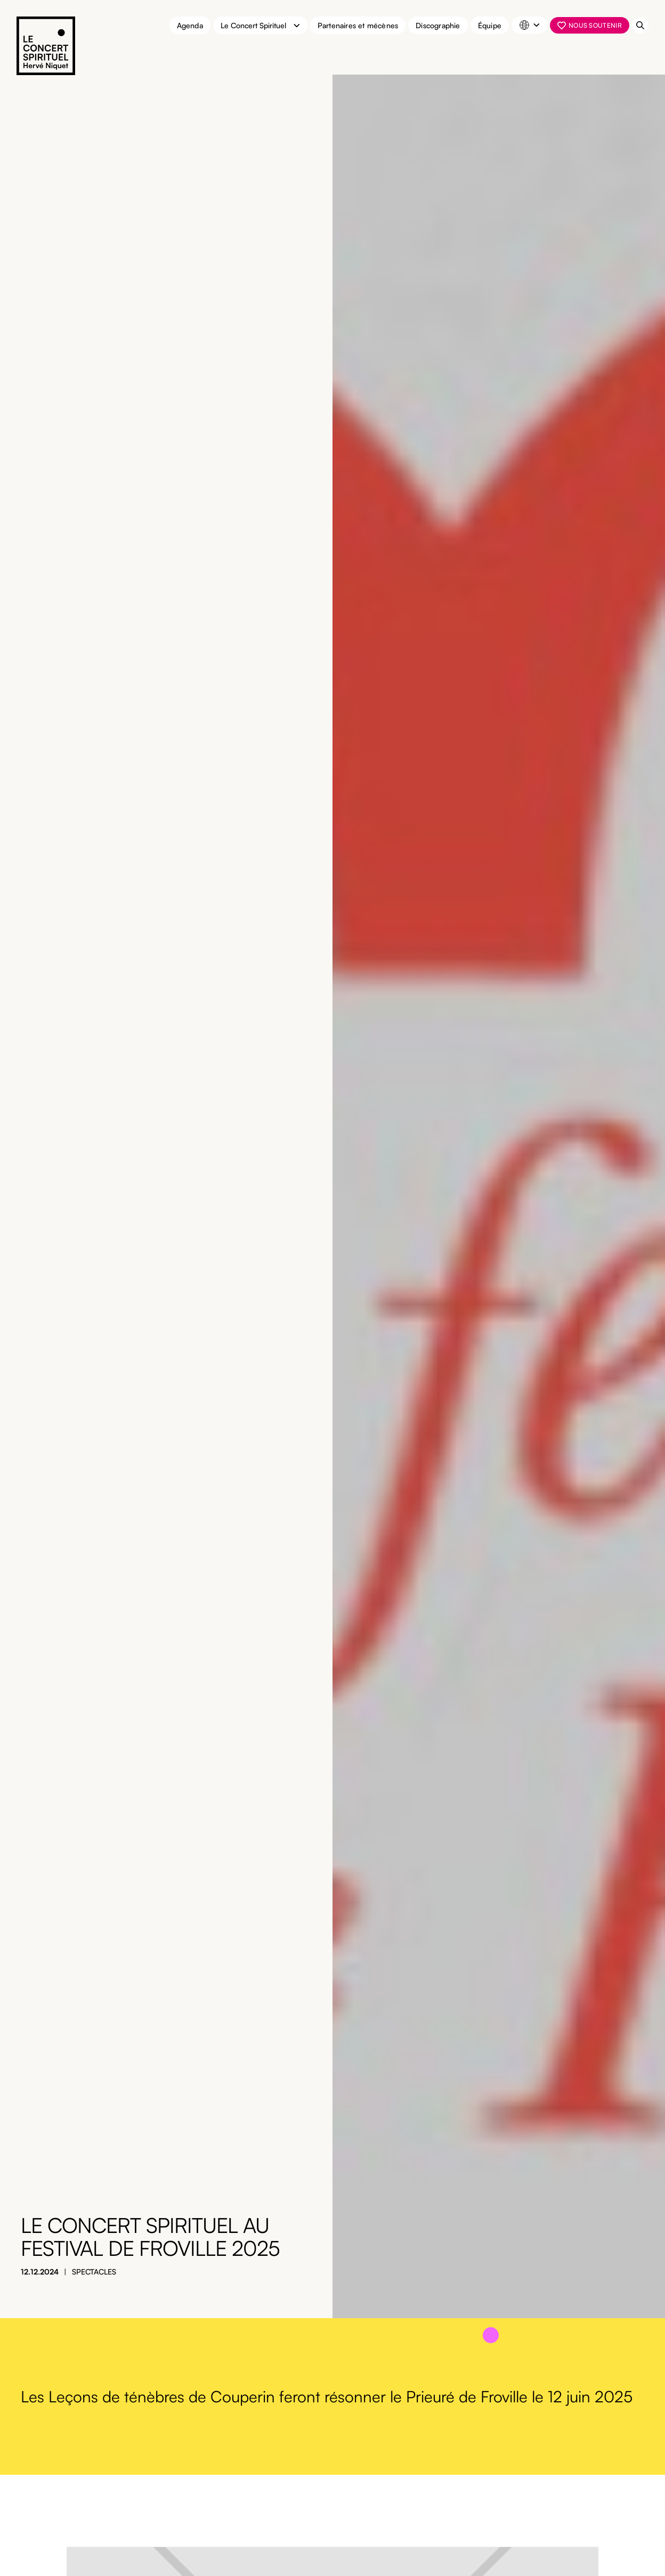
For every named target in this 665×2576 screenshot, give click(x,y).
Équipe (489, 25)
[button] (260, 25)
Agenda (190, 25)
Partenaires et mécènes (358, 25)
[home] (46, 47)
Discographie (438, 25)
